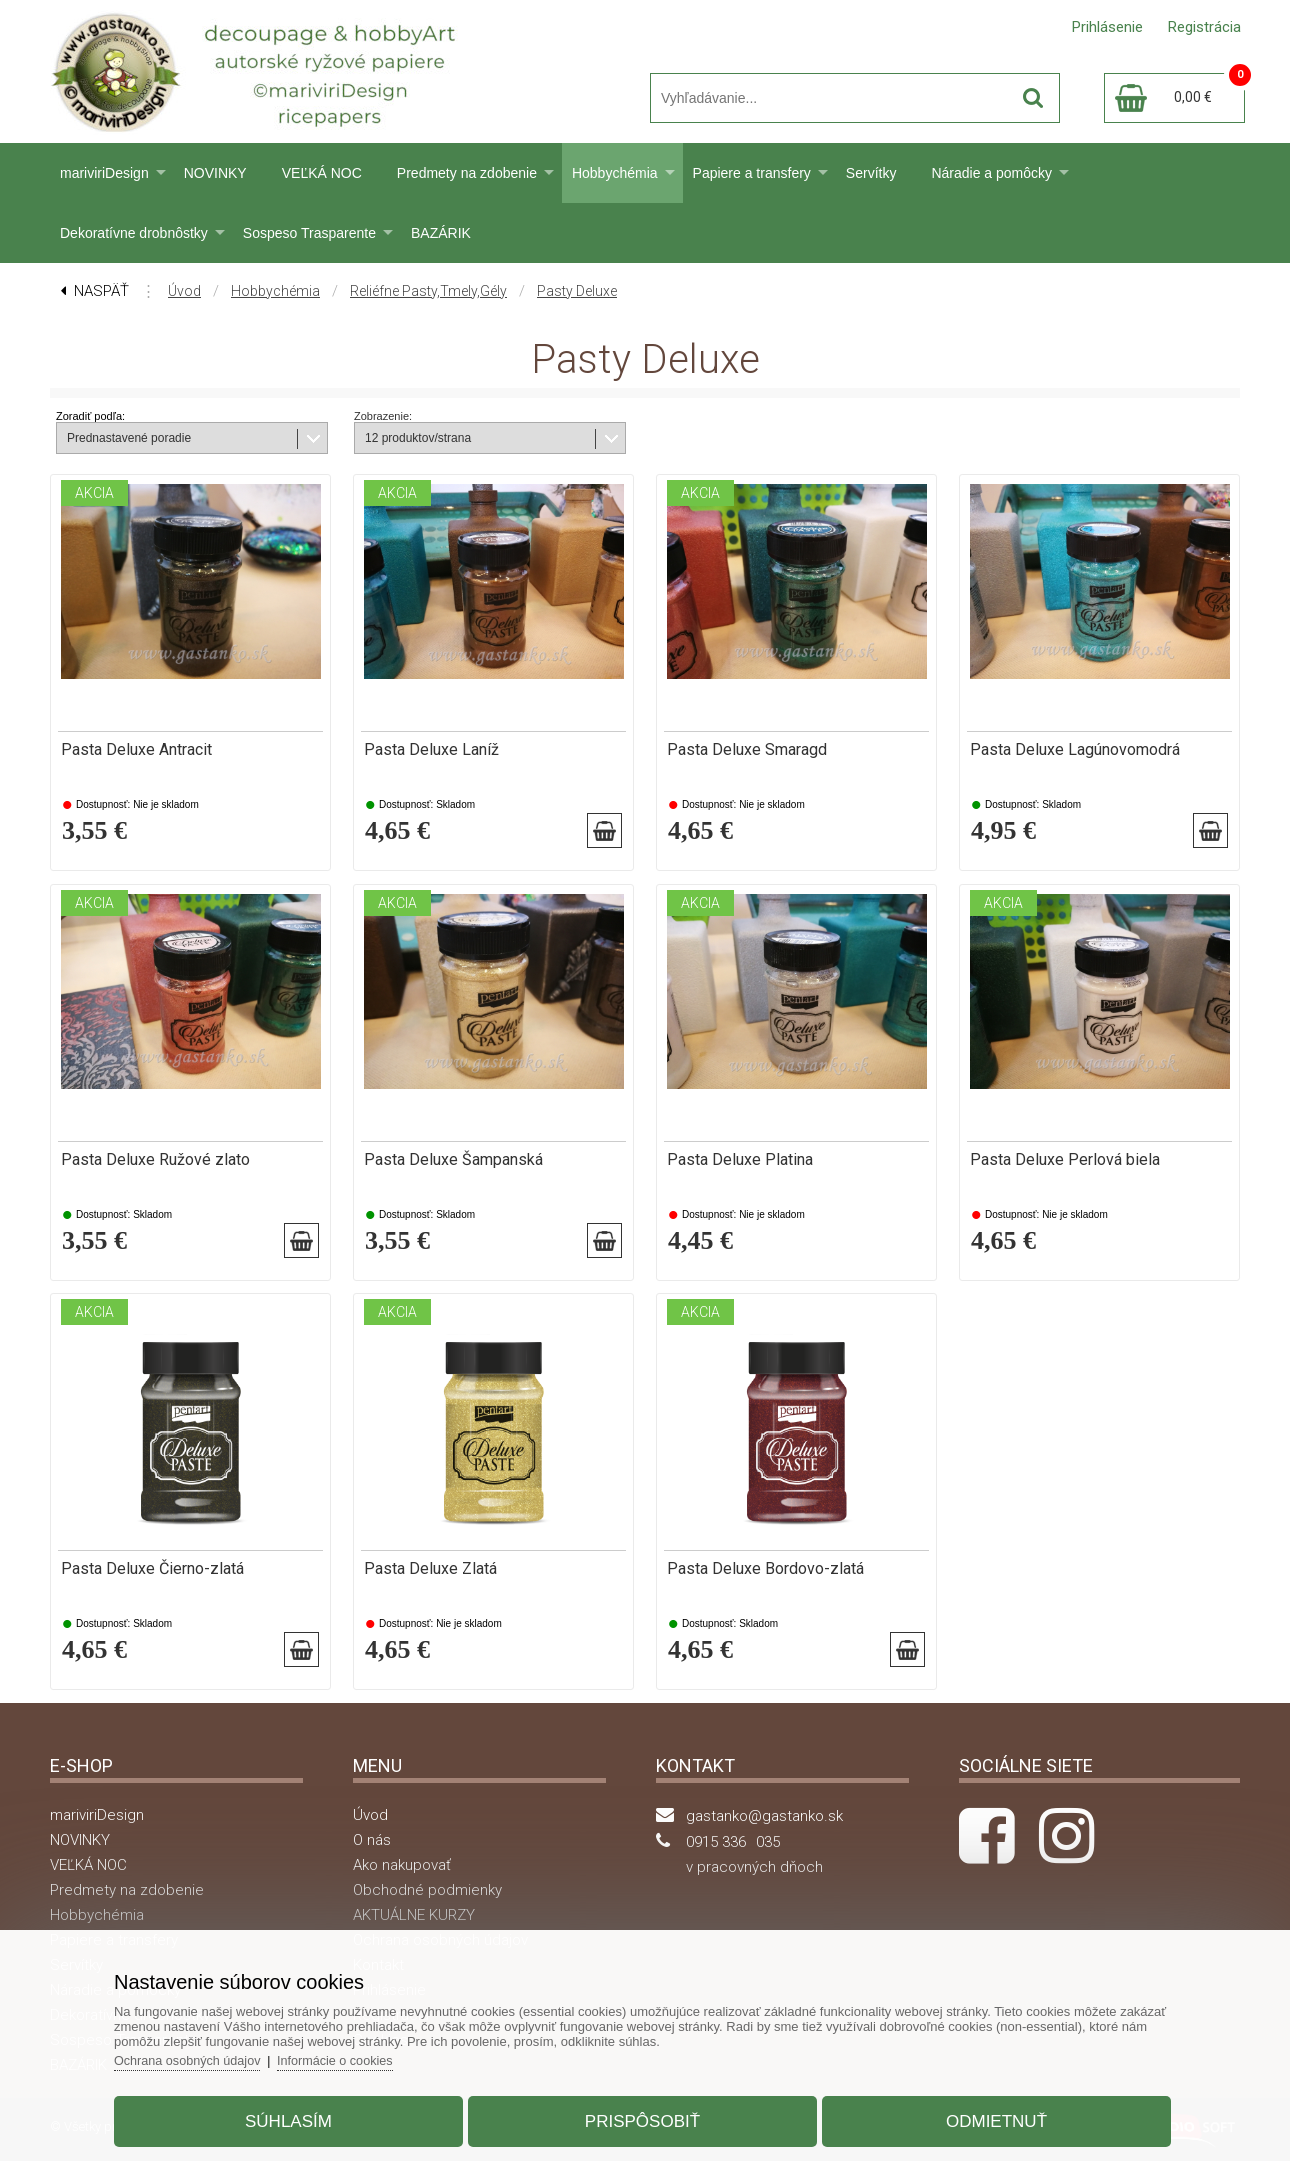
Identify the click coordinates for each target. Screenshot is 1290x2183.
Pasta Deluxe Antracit (136, 750)
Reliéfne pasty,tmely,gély (428, 291)
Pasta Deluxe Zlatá (430, 1584)
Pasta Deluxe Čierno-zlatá (152, 1584)
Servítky (871, 173)
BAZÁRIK (441, 233)
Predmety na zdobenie (467, 173)
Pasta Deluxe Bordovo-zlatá (765, 1584)
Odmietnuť (986, 2116)
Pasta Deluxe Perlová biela (1065, 1167)
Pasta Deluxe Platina (740, 1167)
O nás (372, 1862)
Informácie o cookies (356, 2055)
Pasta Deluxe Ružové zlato (155, 1167)
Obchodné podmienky (427, 1912)
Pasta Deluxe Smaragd (747, 750)
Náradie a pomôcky (991, 173)
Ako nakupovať (402, 1887)
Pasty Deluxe (577, 291)
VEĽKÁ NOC (322, 173)
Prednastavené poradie (129, 438)
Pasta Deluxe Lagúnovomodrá (1075, 750)
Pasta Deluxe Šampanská (453, 1167)
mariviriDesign (104, 173)
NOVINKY (215, 173)
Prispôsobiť (642, 2116)
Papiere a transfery (752, 173)
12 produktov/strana (418, 438)
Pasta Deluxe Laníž (431, 750)
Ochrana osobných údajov (204, 2055)
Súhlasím (298, 2116)
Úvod (184, 291)
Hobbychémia (615, 173)
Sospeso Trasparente (309, 233)
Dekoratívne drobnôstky (134, 233)
